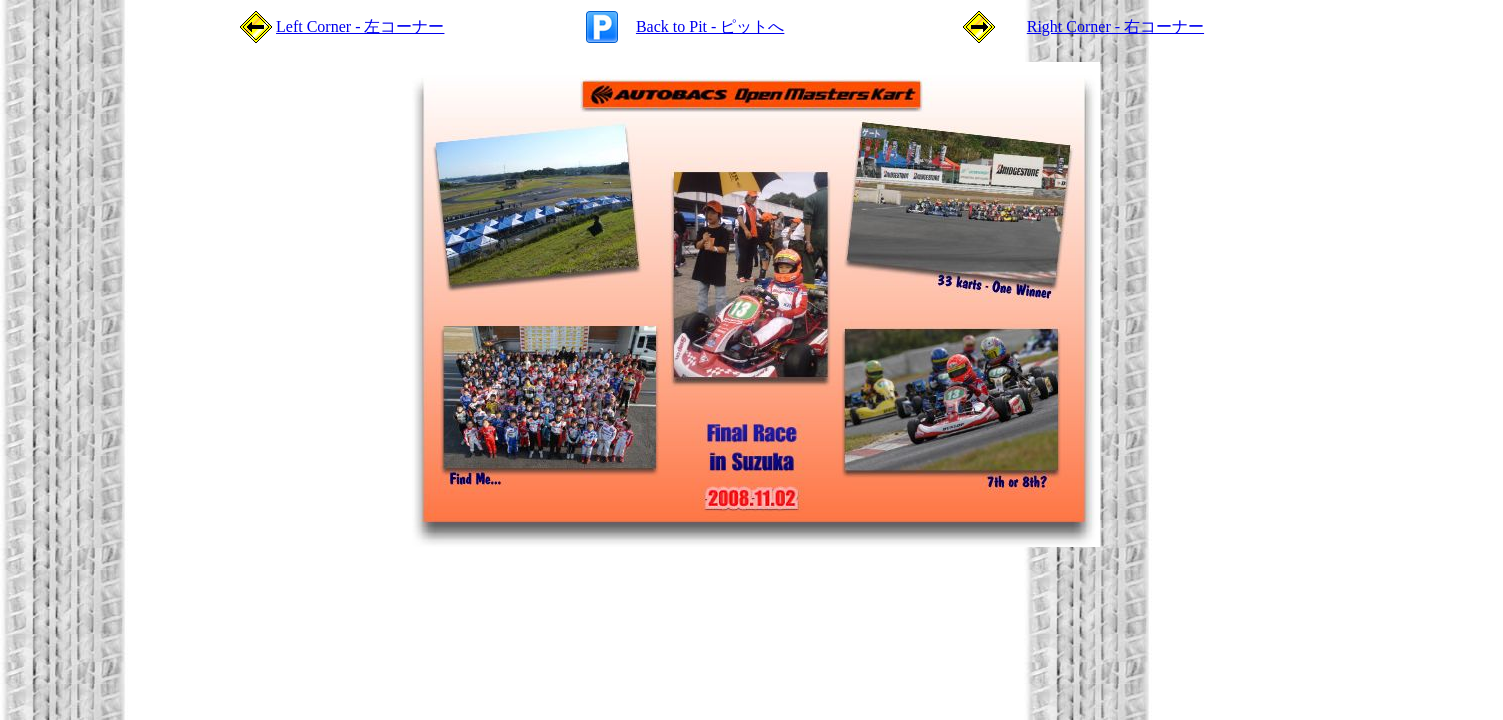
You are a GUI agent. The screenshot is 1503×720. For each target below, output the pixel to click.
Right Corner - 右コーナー (1115, 26)
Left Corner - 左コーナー (360, 26)
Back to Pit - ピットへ (710, 26)
